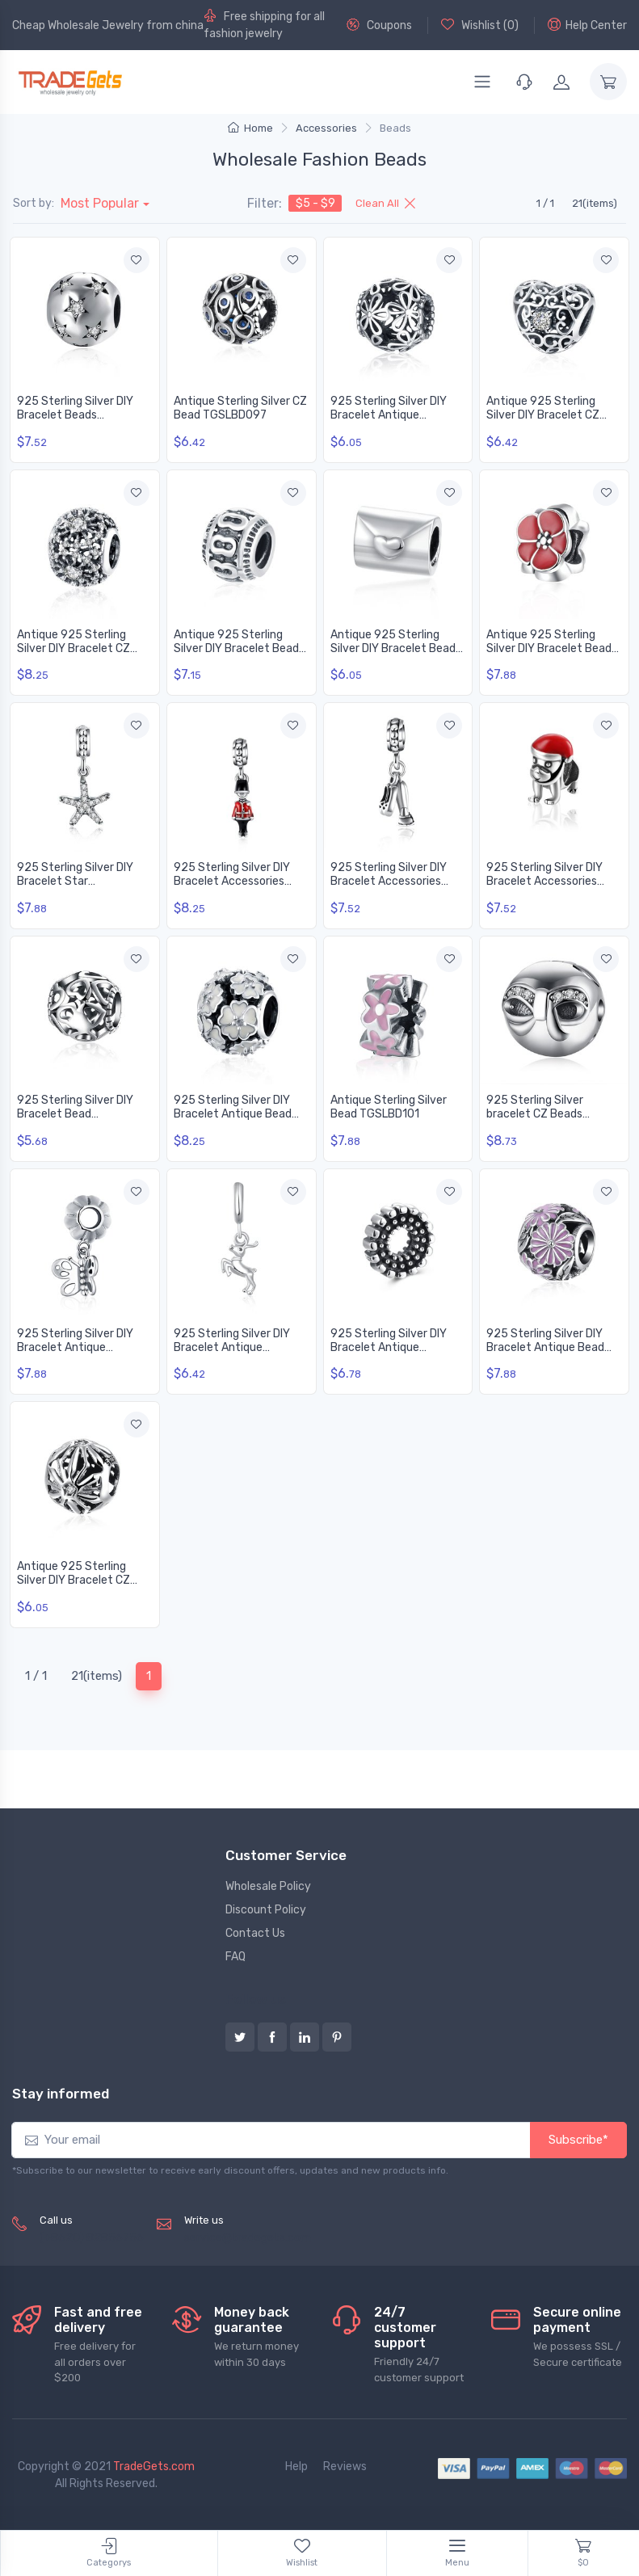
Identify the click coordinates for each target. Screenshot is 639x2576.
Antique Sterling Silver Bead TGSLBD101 (388, 1107)
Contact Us (255, 1933)
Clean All (385, 203)
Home (250, 128)
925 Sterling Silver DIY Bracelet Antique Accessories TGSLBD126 (394, 1347)
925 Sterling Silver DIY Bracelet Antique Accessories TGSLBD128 (394, 415)
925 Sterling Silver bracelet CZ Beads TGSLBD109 (534, 1113)
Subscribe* (578, 2139)
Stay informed (60, 2094)
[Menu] (482, 81)
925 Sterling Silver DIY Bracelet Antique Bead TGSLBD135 (545, 1347)
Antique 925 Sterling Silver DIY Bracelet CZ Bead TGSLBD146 (73, 648)
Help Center (587, 25)
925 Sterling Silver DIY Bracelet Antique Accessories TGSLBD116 (79, 1347)
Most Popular (100, 203)
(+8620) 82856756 (92, 2238)
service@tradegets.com (247, 2238)
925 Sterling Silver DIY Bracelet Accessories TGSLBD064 (544, 881)
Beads (395, 128)
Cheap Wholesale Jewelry (78, 25)
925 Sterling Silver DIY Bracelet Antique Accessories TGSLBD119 (236, 1347)
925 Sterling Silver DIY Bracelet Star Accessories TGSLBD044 (82, 881)
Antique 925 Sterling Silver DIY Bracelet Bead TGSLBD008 (393, 648)
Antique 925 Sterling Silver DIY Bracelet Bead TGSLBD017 (549, 648)
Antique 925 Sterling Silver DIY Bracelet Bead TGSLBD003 (236, 648)
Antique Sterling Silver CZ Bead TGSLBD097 (240, 408)
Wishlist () (480, 25)
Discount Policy (265, 1910)
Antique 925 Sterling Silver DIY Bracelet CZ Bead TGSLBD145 (542, 415)
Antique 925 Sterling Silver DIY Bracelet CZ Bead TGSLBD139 (73, 1580)
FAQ (235, 1957)
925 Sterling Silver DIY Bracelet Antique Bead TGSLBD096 (233, 1113)
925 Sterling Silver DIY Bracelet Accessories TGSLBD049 (232, 881)
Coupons (379, 25)
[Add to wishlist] (136, 260)
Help (296, 2466)
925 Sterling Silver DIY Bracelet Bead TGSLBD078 (75, 1113)
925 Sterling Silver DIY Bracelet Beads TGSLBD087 (75, 415)
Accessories (326, 128)
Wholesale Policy (268, 1886)
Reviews (345, 2466)
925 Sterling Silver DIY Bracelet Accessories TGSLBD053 (388, 881)
